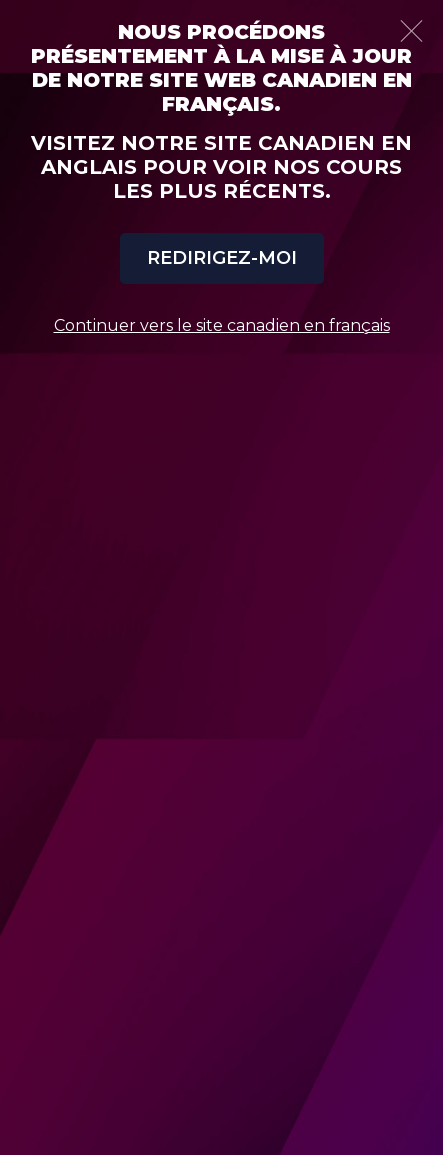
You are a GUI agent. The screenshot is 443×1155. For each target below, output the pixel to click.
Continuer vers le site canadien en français (222, 325)
